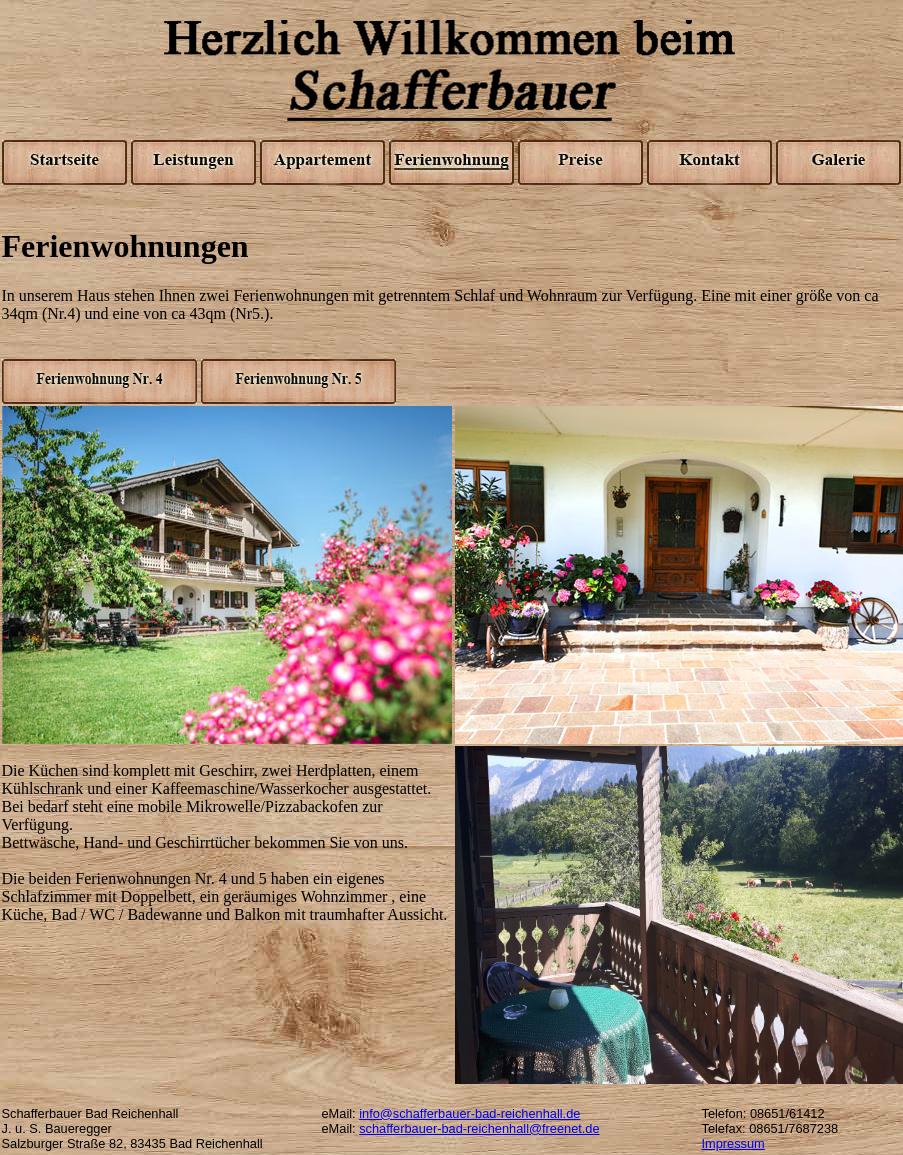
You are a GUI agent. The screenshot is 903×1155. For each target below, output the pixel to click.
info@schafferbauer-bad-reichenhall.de (469, 1113)
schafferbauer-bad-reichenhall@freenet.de (479, 1128)
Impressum (733, 1143)
